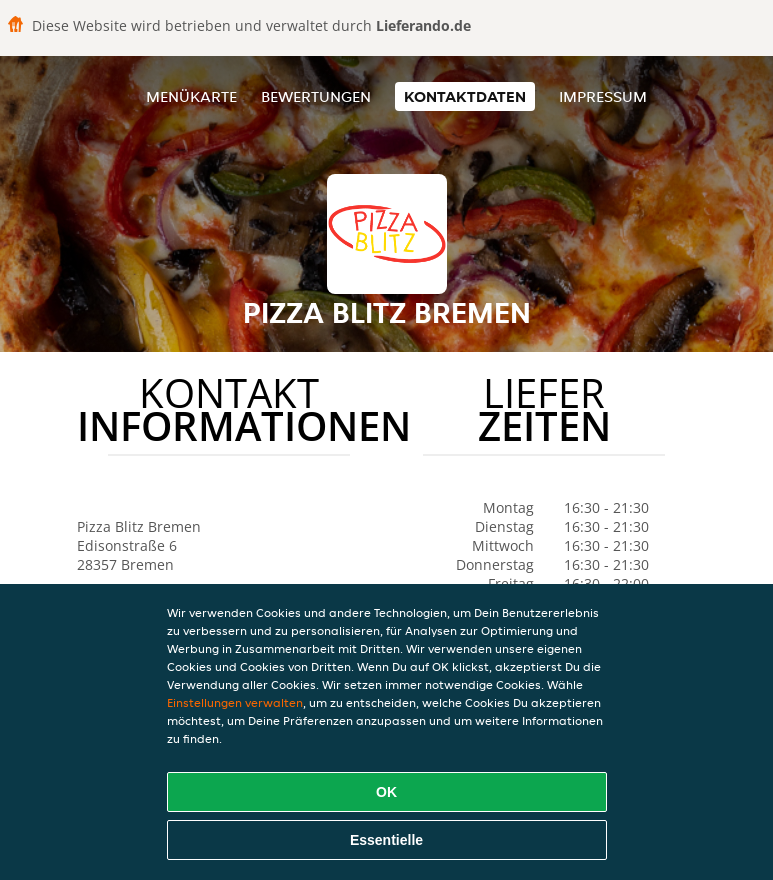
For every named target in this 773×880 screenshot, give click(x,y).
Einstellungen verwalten (235, 702)
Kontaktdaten (465, 96)
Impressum (603, 96)
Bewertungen (316, 96)
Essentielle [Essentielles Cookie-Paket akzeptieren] (386, 840)
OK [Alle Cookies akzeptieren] (386, 792)
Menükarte (191, 96)
